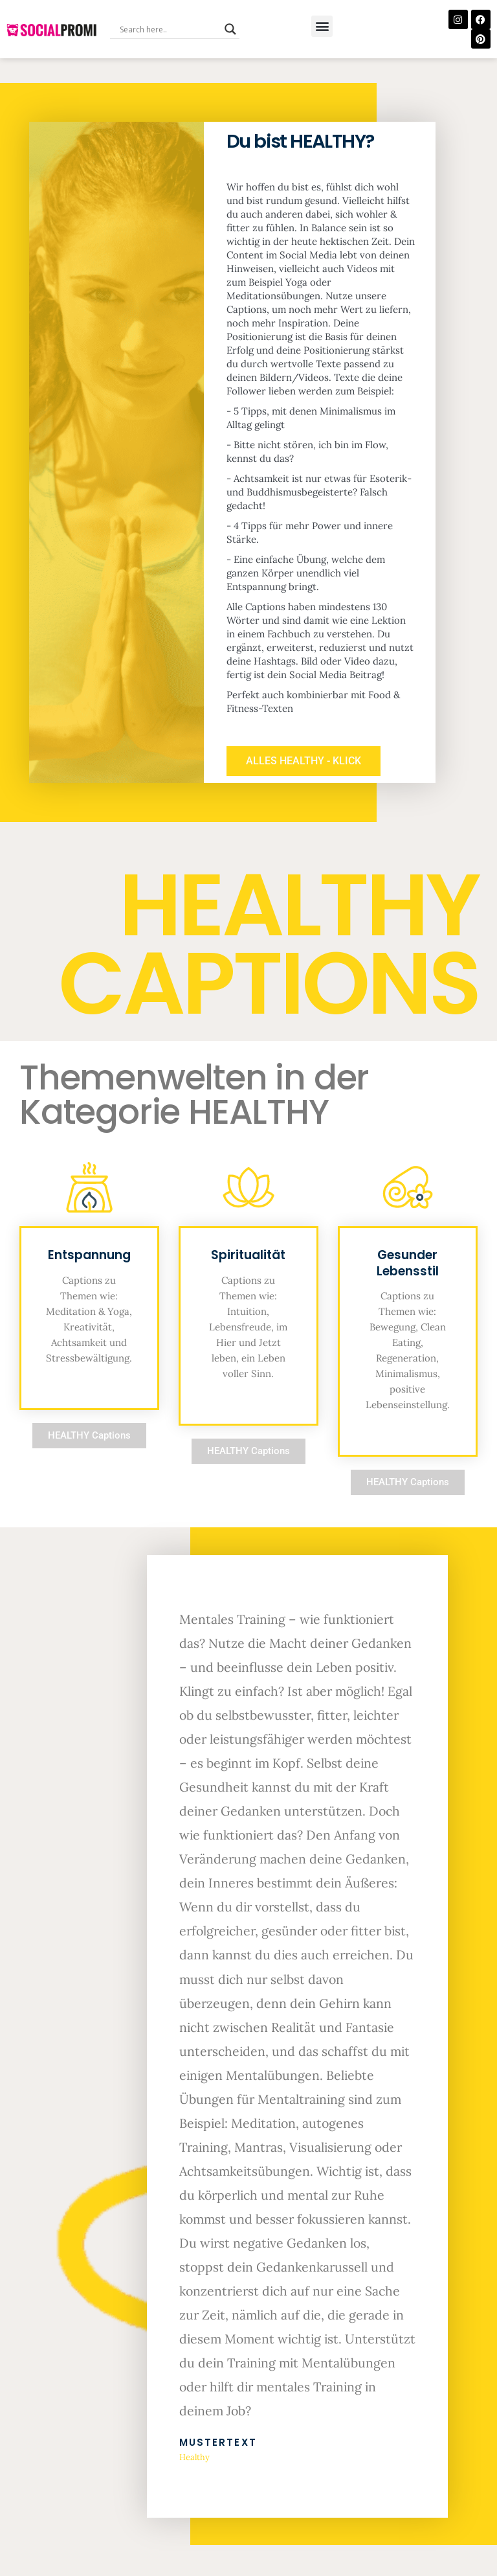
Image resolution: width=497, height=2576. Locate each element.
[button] (322, 26)
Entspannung (89, 1272)
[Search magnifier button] (230, 29)
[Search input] (169, 29)
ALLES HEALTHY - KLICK (310, 776)
